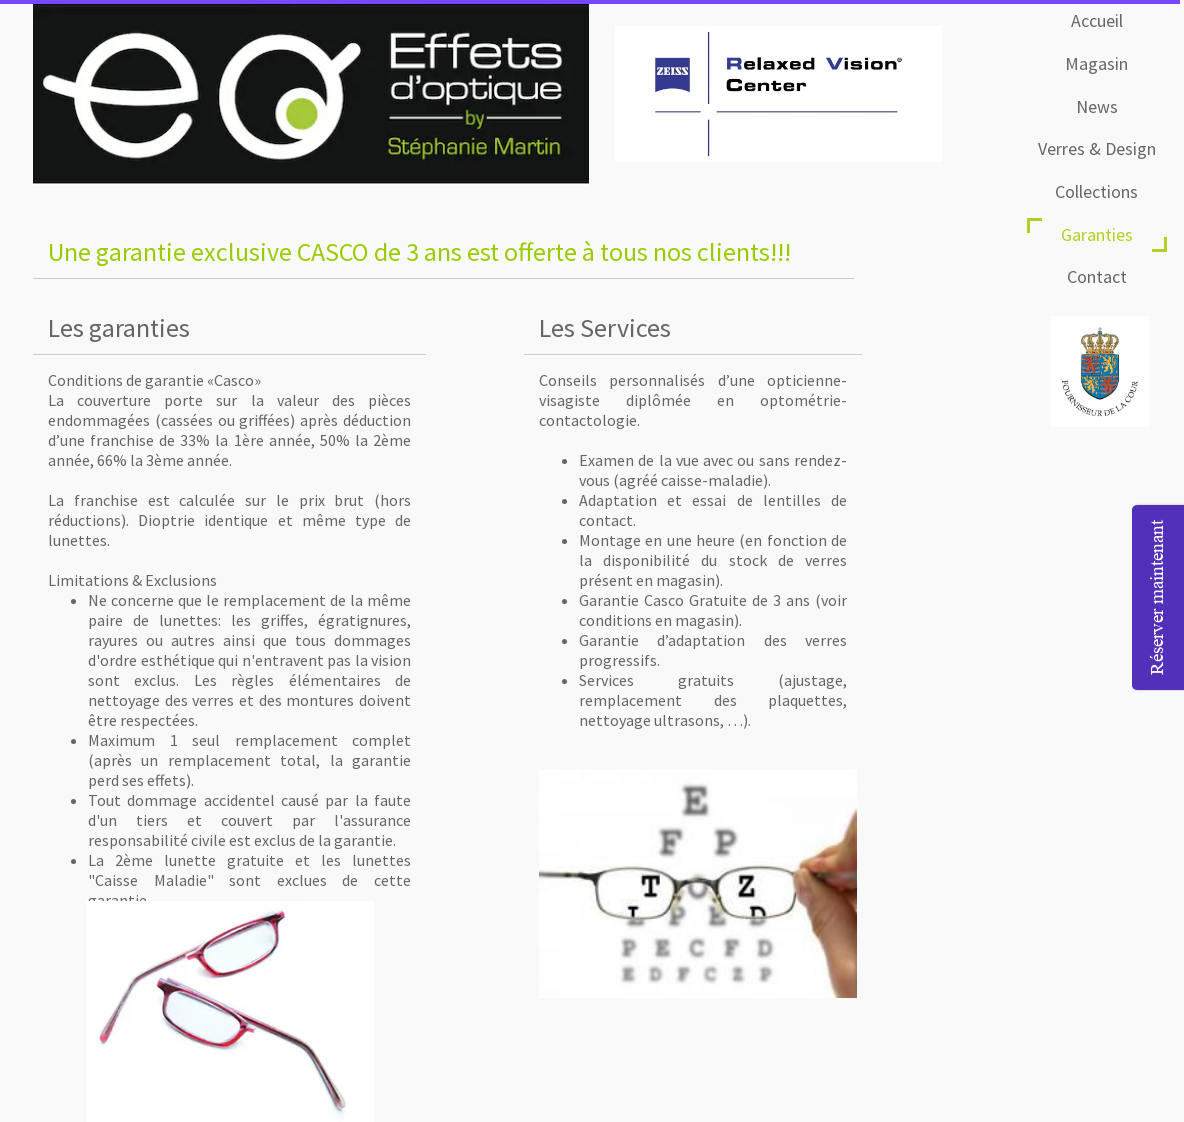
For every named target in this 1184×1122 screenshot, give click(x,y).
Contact (1097, 276)
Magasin (1096, 63)
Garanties (1097, 234)
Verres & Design (1097, 148)
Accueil (1097, 20)
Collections (1096, 191)
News (1097, 106)
